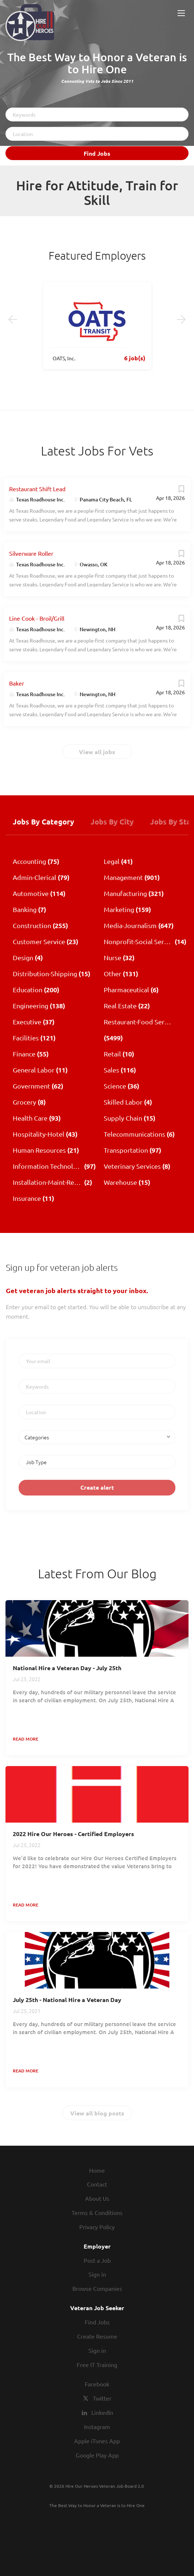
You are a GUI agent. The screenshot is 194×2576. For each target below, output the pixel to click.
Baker (16, 683)
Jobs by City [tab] (112, 821)
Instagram (97, 2426)
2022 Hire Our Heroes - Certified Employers (73, 1834)
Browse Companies (97, 2288)
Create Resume (97, 2336)
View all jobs (97, 752)
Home (97, 2170)
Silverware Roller (31, 553)
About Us (97, 2198)
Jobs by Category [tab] (43, 821)
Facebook (97, 2383)
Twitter (102, 2398)
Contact (97, 2184)
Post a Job (97, 2260)
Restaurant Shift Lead (37, 488)
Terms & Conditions (97, 2212)
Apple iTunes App (97, 2440)
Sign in (97, 2274)
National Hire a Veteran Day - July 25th (67, 1668)
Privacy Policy (97, 2226)
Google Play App (97, 2455)
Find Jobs (97, 153)
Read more (25, 1739)
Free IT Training (97, 2364)
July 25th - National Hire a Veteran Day (67, 1999)
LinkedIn (102, 2412)
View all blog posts (97, 2113)
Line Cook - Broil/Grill (36, 618)
